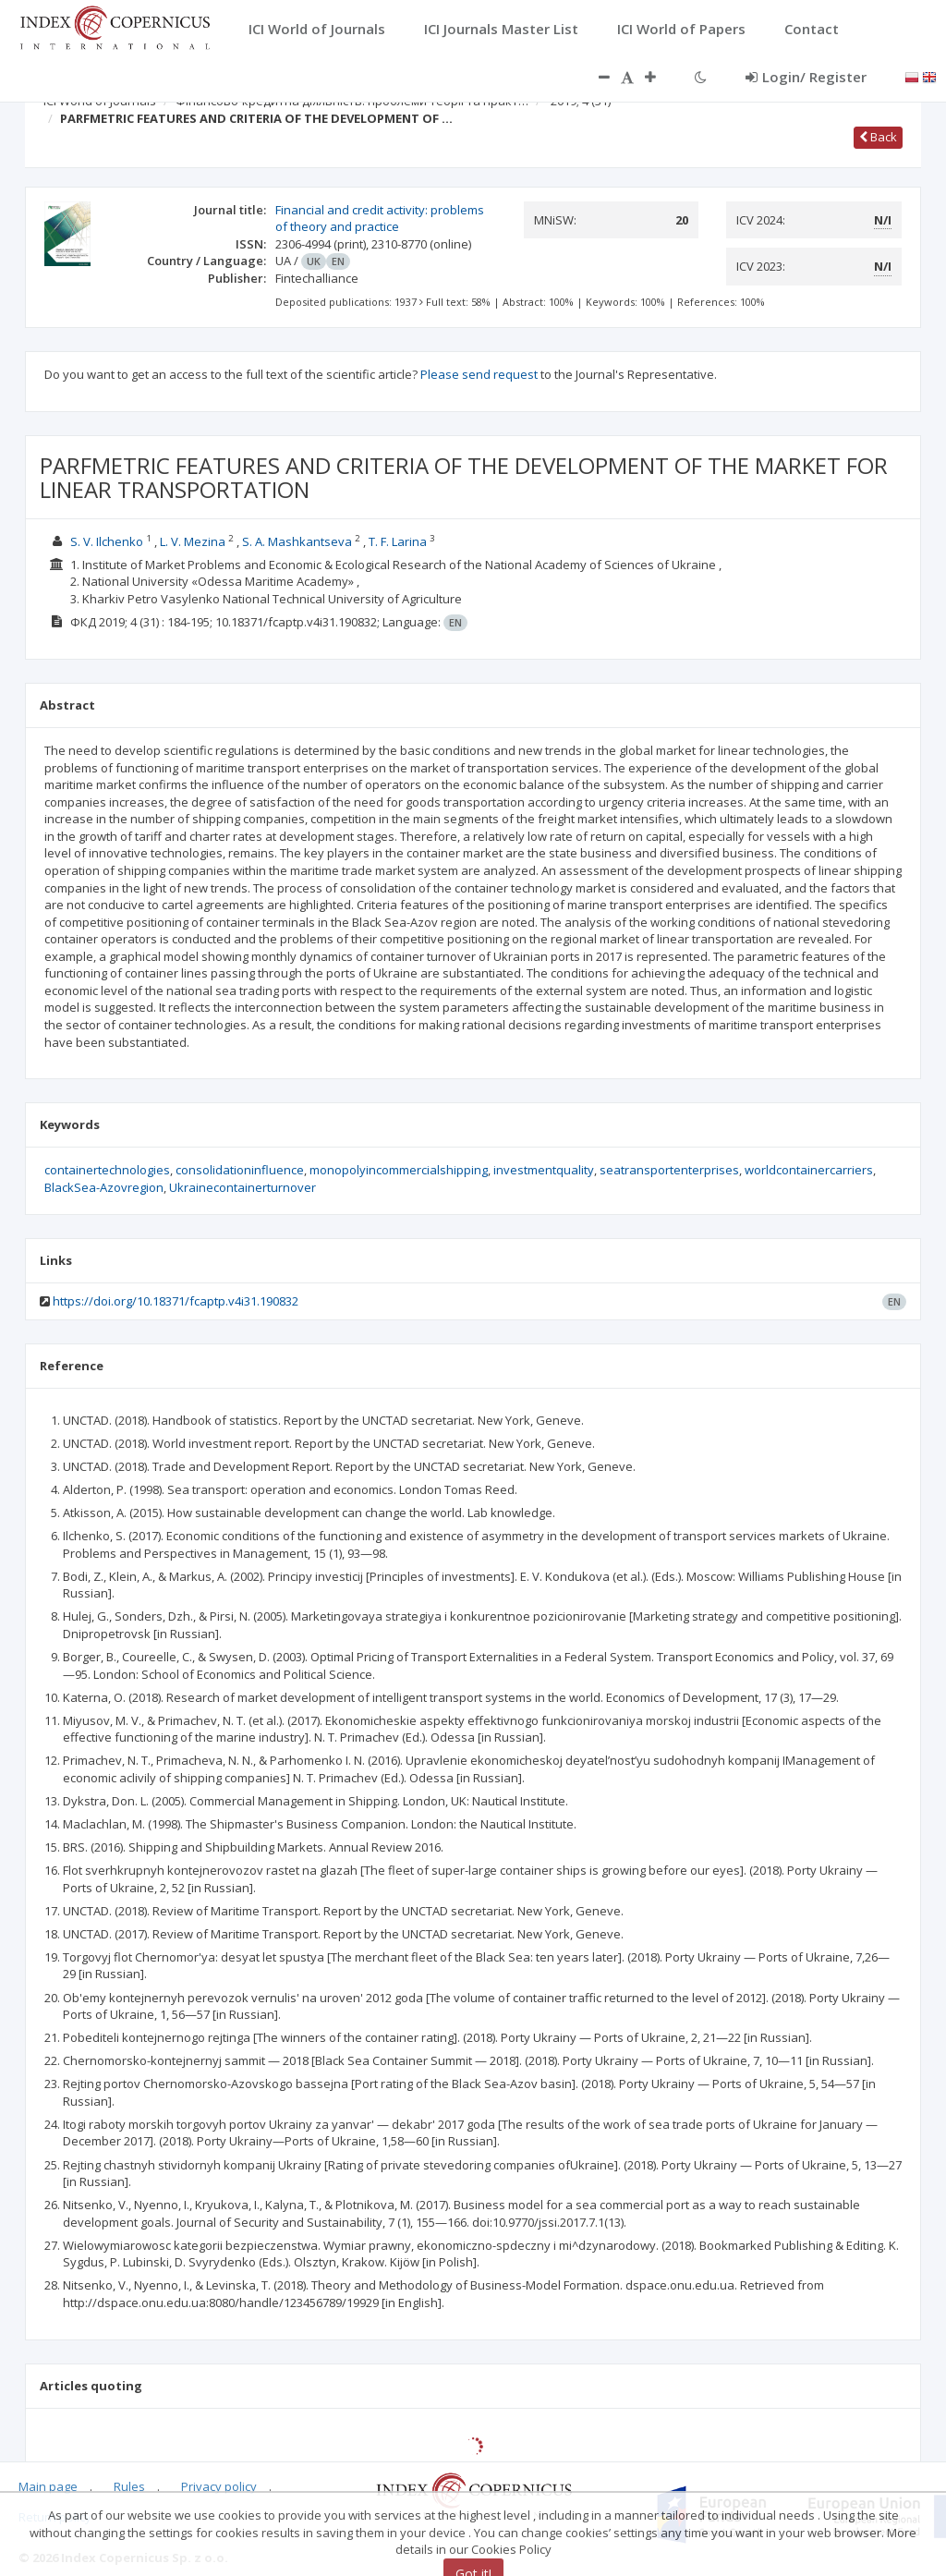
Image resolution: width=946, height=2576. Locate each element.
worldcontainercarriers (809, 1169)
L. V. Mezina (192, 541)
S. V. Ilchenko (106, 541)
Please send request (479, 374)
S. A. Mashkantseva (297, 541)
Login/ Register (806, 76)
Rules (129, 2486)
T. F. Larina (398, 541)
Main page (48, 2486)
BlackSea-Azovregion (104, 1187)
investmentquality (543, 1169)
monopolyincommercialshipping (398, 1169)
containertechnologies (107, 1169)
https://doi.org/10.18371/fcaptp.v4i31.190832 (175, 1301)
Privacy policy (219, 2486)
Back (878, 136)
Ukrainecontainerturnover (242, 1187)
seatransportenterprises (669, 1169)
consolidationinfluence (240, 1169)
